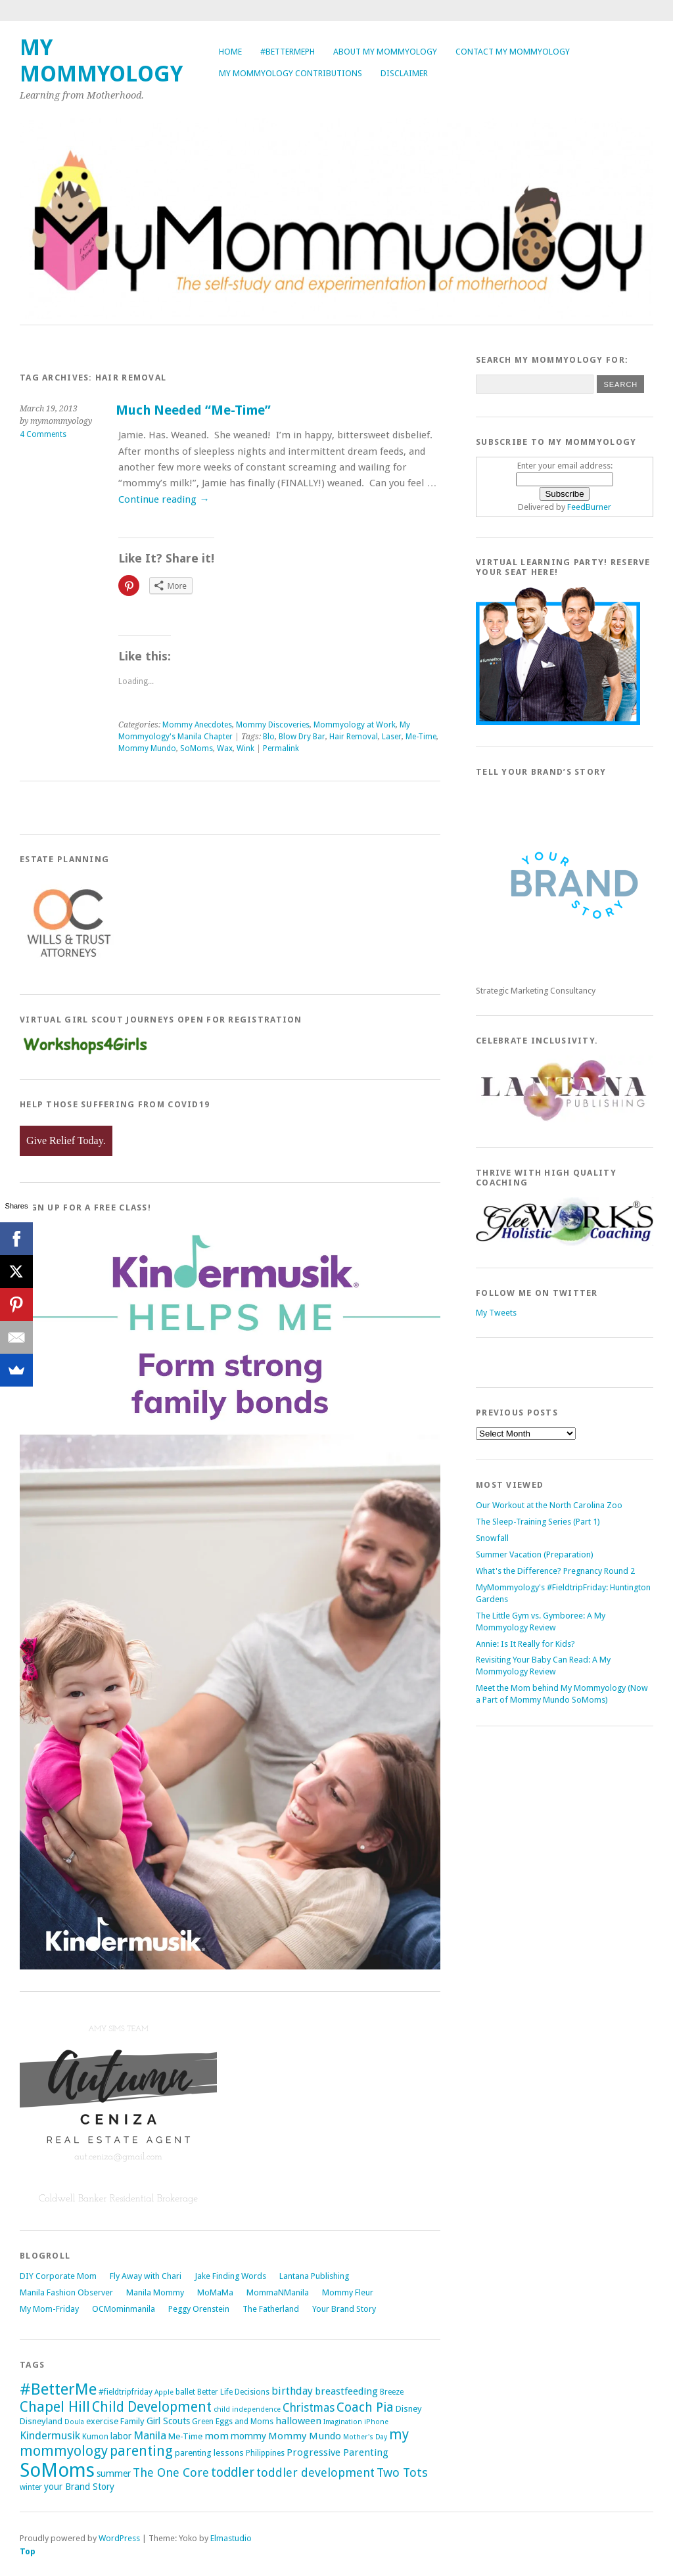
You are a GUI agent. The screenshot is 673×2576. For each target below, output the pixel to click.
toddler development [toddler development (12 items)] (315, 2472)
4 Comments (43, 434)
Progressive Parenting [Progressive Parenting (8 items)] (337, 2452)
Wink (245, 748)
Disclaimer (404, 73)
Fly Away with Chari (145, 2276)
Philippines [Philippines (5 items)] (265, 2453)
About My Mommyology (385, 52)
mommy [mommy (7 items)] (248, 2436)
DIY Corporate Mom (58, 2276)
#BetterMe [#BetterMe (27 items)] (58, 2389)
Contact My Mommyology (512, 52)
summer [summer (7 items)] (114, 2473)
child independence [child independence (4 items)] (247, 2409)
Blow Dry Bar (302, 736)
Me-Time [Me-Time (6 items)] (185, 2436)
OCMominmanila (123, 2309)
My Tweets (496, 1313)
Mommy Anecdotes (197, 724)
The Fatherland (271, 2309)
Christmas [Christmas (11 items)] (309, 2407)
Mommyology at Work (354, 724)
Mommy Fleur (347, 2292)
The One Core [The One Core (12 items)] (171, 2472)
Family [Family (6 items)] (132, 2421)
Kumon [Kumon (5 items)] (95, 2436)
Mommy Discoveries (273, 724)
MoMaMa (215, 2292)
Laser (392, 736)
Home (230, 52)
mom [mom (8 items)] (216, 2436)
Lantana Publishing (314, 2276)
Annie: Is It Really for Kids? (525, 1644)
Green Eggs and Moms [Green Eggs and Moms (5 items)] (232, 2421)
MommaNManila (277, 2292)
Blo (269, 736)
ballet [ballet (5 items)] (185, 2392)
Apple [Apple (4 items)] (164, 2392)
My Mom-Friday (49, 2309)
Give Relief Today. (66, 1140)
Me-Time (421, 736)
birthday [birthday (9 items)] (292, 2391)
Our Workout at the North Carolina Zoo (549, 1505)
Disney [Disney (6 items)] (409, 2409)
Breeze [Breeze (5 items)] (392, 2392)
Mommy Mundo (147, 748)
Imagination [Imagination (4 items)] (342, 2422)
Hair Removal (353, 736)
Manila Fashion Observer (66, 2292)
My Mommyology (101, 61)
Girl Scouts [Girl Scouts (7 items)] (168, 2421)
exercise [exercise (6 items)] (102, 2421)
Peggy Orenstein (198, 2309)
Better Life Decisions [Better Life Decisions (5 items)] (233, 2392)
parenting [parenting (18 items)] (141, 2451)
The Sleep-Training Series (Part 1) (538, 1522)
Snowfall (492, 1538)
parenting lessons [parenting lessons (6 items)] (209, 2453)
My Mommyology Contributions (290, 73)
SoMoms (196, 748)
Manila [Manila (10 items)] (149, 2435)
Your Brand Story (344, 2309)
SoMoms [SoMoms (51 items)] (57, 2470)
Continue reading (163, 499)
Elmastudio (231, 2538)
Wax (225, 748)
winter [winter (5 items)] (31, 2487)
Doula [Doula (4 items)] (74, 2422)
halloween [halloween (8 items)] (298, 2421)
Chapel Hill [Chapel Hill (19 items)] (55, 2407)
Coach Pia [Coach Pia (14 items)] (365, 2407)
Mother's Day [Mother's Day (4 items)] (365, 2437)
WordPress (119, 2538)
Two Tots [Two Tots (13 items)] (402, 2472)
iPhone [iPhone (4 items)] (376, 2422)
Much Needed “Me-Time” (193, 410)
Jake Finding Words (230, 2276)
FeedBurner (589, 507)
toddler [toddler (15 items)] (232, 2472)
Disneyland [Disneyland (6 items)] (41, 2421)
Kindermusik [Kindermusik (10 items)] (50, 2435)
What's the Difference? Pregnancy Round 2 (555, 1571)
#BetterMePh (287, 52)
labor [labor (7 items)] (120, 2436)
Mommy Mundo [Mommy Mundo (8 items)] (304, 2436)
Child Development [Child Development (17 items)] (152, 2407)
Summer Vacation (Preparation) (534, 1554)
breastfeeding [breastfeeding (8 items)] (346, 2391)
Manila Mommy (155, 2292)
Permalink (281, 748)
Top (27, 2551)
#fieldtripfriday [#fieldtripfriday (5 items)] (125, 2392)
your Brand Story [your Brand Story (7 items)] (79, 2486)
